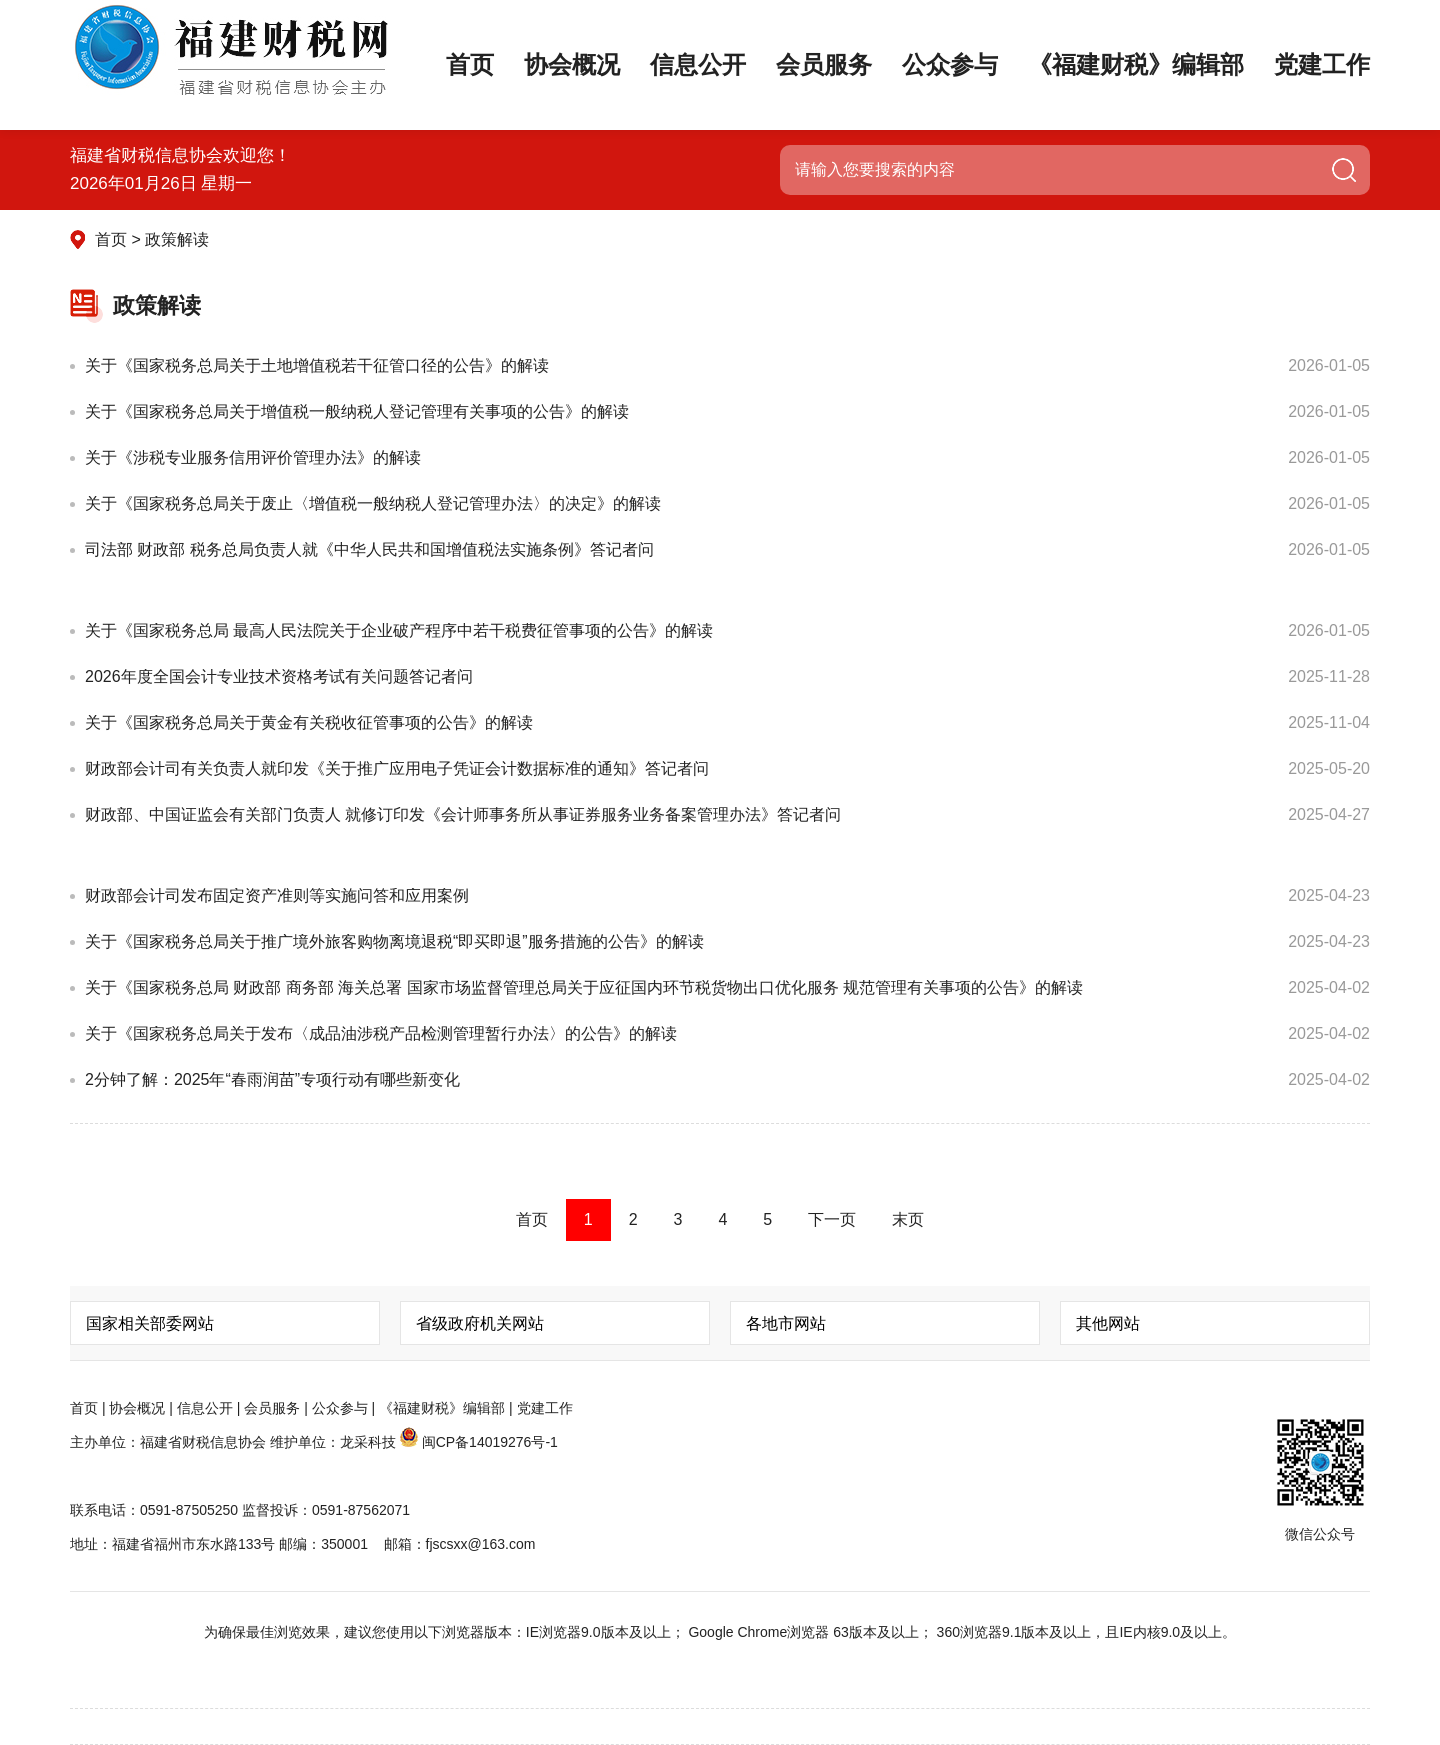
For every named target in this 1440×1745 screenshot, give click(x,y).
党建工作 (1322, 64)
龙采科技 (368, 1442)
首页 (470, 64)
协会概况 (572, 64)
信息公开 (698, 90)
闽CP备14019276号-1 (490, 1442)
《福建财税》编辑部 (1136, 64)
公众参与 (950, 90)
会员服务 (824, 90)
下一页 (832, 1219)
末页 (908, 1219)
